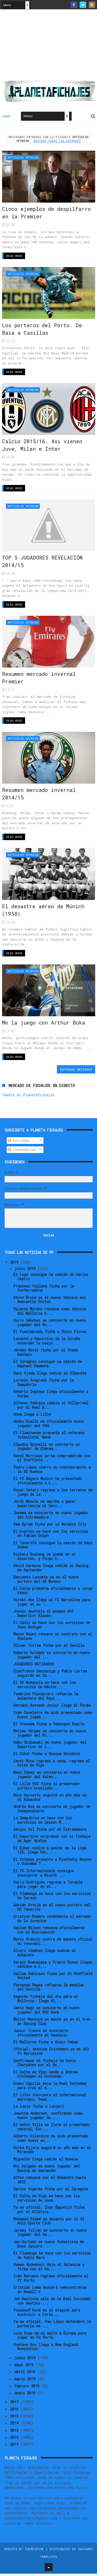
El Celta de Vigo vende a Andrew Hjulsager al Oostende (45, 2076)
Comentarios (22, 1151)
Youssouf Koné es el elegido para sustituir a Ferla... (46, 2315)
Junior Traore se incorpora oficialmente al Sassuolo (40, 2035)
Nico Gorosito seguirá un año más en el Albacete (49, 1799)
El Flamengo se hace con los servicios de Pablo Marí (52, 2257)
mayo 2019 (24, 2367)
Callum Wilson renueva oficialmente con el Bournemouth (48, 1932)
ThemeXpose (34, 2551)
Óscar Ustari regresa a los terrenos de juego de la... (52, 1494)
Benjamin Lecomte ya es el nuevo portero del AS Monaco (46, 1581)
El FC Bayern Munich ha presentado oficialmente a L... (47, 1483)
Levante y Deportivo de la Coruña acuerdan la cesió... (46, 1343)
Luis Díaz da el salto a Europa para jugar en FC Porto (49, 2337)
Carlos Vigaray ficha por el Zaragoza (50, 2191)
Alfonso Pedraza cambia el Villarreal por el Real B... (50, 1407)
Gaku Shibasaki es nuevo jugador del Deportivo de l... (49, 1747)
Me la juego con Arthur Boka (44, 1024)
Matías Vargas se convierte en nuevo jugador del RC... (49, 1735)
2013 (15, 2432)
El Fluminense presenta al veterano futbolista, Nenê (48, 1437)
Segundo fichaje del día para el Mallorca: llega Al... (45, 2001)
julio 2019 (26, 1270)
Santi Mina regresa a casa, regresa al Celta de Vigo (51, 1765)
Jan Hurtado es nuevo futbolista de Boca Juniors (48, 2246)
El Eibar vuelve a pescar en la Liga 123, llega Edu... (49, 1852)
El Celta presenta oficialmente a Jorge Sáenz (52, 1593)
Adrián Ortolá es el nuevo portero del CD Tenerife (51, 1909)
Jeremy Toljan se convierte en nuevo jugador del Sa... (50, 2234)
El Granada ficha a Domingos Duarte (48, 1726)
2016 (15, 2411)
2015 (15, 2418)
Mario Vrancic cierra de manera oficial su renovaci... (52, 1944)
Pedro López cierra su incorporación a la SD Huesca (52, 1471)
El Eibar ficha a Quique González (46, 1756)
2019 (15, 1264)
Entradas (18, 1143)
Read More (14, 257)
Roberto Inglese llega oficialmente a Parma (50, 1396)
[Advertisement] (48, 47)
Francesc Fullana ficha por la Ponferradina (43, 1290)
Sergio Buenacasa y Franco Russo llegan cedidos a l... (52, 1966)
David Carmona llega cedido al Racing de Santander (50, 1570)
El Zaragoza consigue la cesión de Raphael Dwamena (47, 1366)
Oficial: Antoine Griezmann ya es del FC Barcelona (51, 2053)
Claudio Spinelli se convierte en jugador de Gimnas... (46, 1449)
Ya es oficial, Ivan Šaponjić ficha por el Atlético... (48, 2212)
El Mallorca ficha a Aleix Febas (45, 2044)
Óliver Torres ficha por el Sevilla (48, 1647)
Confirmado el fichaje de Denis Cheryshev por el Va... (44, 2065)
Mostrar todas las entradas (57, 142)
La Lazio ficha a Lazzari (38, 2108)
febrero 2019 (27, 2388)
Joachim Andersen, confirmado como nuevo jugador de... (48, 2118)
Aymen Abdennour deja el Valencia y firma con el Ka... (48, 2269)
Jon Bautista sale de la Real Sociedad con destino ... (51, 2303)
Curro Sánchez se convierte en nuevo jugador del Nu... (49, 1324)
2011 (15, 2446)
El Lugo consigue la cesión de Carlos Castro (50, 1279)
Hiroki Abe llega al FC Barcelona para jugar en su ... (51, 1604)
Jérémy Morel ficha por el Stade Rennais (45, 1354)
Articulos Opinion (23, 158)
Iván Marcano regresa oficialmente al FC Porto (50, 2280)
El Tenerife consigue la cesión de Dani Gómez (52, 1547)
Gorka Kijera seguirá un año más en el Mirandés (52, 2152)
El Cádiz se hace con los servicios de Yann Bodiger (51, 1627)
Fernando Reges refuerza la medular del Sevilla (48, 1989)
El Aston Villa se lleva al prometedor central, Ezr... (51, 2129)
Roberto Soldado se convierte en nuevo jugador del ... (51, 1657)
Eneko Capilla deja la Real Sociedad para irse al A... (49, 2088)
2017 (15, 2404)
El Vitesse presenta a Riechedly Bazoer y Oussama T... (52, 1864)
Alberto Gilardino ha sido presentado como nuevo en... (50, 2140)
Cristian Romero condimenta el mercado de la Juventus (52, 1921)
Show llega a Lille (32, 1416)
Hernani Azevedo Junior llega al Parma (52, 1707)
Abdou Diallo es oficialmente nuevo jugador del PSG (48, 1426)
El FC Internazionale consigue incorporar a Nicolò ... (43, 1875)
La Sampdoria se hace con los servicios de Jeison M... (42, 1822)
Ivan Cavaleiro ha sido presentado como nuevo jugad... (52, 1717)
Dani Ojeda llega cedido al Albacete (49, 1375)
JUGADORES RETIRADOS (33, 1666)
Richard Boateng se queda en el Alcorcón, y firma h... (44, 1558)
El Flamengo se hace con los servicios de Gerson (52, 1898)
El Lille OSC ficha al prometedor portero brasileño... (46, 1788)
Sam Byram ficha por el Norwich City (49, 1526)
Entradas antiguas (76, 1072)
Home (6, 117)
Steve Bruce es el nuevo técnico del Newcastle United (49, 1302)
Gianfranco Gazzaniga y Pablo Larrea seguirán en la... (50, 1675)
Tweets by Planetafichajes (28, 1097)
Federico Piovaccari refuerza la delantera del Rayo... (45, 1698)
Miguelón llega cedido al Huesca (45, 2161)
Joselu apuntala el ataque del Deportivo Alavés (43, 1615)
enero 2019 (25, 2395)
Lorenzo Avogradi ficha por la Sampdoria (43, 1384)
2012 (15, 2439)
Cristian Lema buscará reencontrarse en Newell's (49, 2291)
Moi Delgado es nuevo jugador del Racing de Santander (46, 2170)
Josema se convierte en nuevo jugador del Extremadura (50, 1517)
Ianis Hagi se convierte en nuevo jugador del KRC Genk (46, 2012)
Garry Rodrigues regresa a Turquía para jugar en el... (47, 1886)
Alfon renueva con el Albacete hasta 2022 (49, 2182)
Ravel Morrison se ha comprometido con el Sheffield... (52, 1460)
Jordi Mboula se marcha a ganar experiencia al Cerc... (44, 1506)
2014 (15, 2425)
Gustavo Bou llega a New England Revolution (45, 2349)
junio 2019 (26, 2360)
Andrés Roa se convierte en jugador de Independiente (51, 1811)
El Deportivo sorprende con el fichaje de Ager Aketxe (51, 1841)
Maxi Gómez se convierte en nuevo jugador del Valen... (46, 1776)
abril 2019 (25, 2374)
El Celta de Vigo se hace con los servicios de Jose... (46, 2200)
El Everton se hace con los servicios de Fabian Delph (50, 1536)
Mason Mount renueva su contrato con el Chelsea (52, 1638)
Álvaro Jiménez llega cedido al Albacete (44, 1955)
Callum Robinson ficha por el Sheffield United (52, 1978)
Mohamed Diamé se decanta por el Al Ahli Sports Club (48, 2223)
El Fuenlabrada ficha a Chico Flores (49, 1334)
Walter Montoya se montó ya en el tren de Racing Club (51, 2023)
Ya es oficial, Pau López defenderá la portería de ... (52, 2326)
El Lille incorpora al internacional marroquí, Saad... (49, 2099)
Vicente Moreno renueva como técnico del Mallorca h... (49, 1313)
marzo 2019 (26, 2381)
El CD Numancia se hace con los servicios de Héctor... (44, 1687)
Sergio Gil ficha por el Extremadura (49, 1831)
